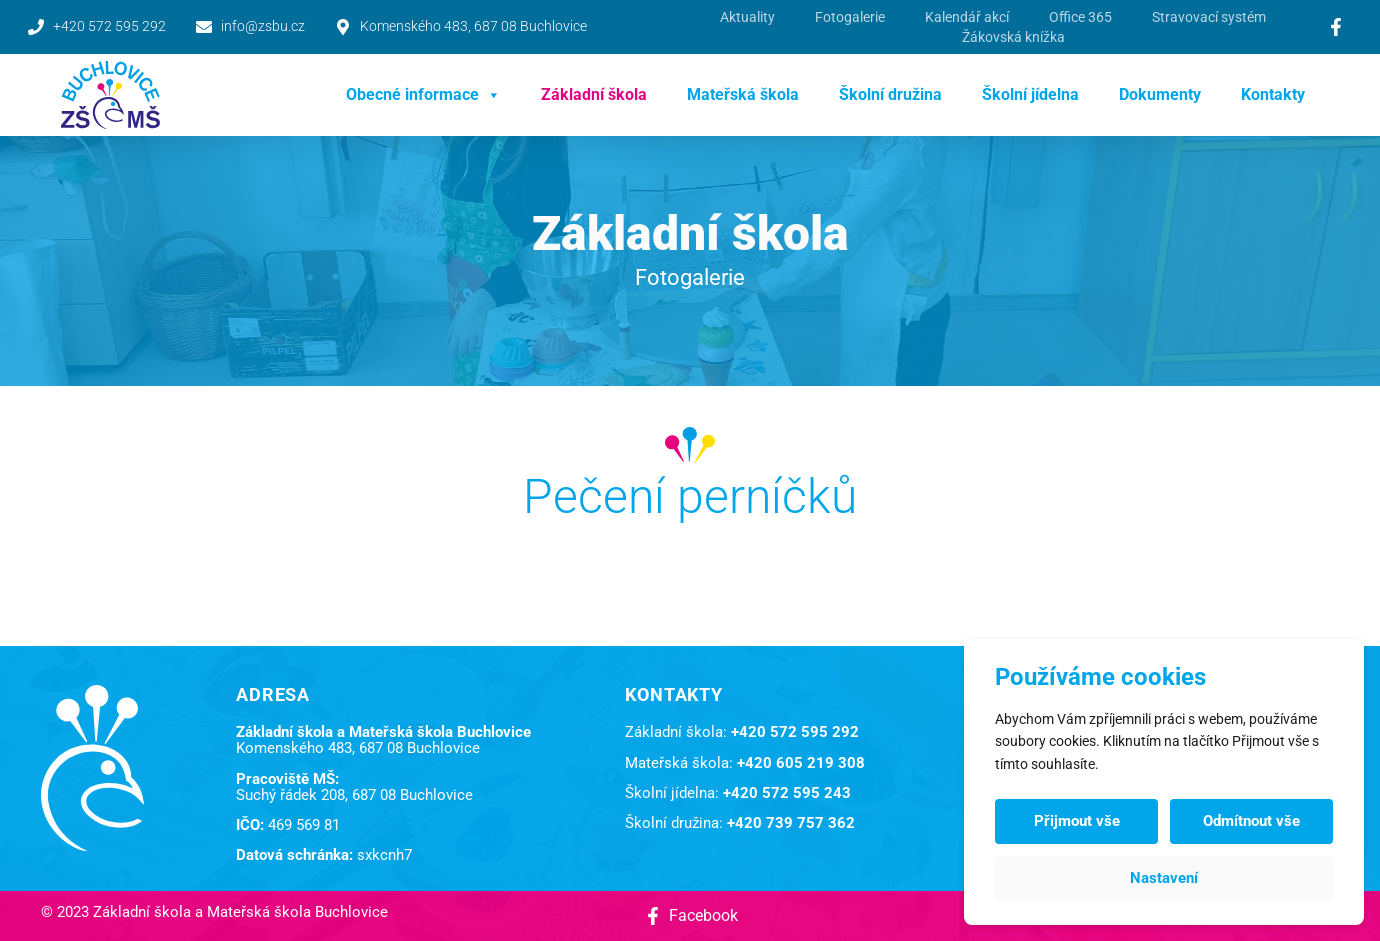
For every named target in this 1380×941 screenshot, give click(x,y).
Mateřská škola (743, 94)
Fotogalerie (850, 17)
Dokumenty (1160, 94)
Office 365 (1080, 17)
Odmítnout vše (1251, 821)
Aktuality (747, 17)
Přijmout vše (1077, 821)
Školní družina (890, 94)
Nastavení (1164, 878)
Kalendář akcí (967, 17)
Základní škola (594, 94)
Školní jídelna (1030, 94)
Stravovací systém (1209, 17)
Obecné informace (423, 95)
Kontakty (1273, 94)
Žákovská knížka (1013, 37)
